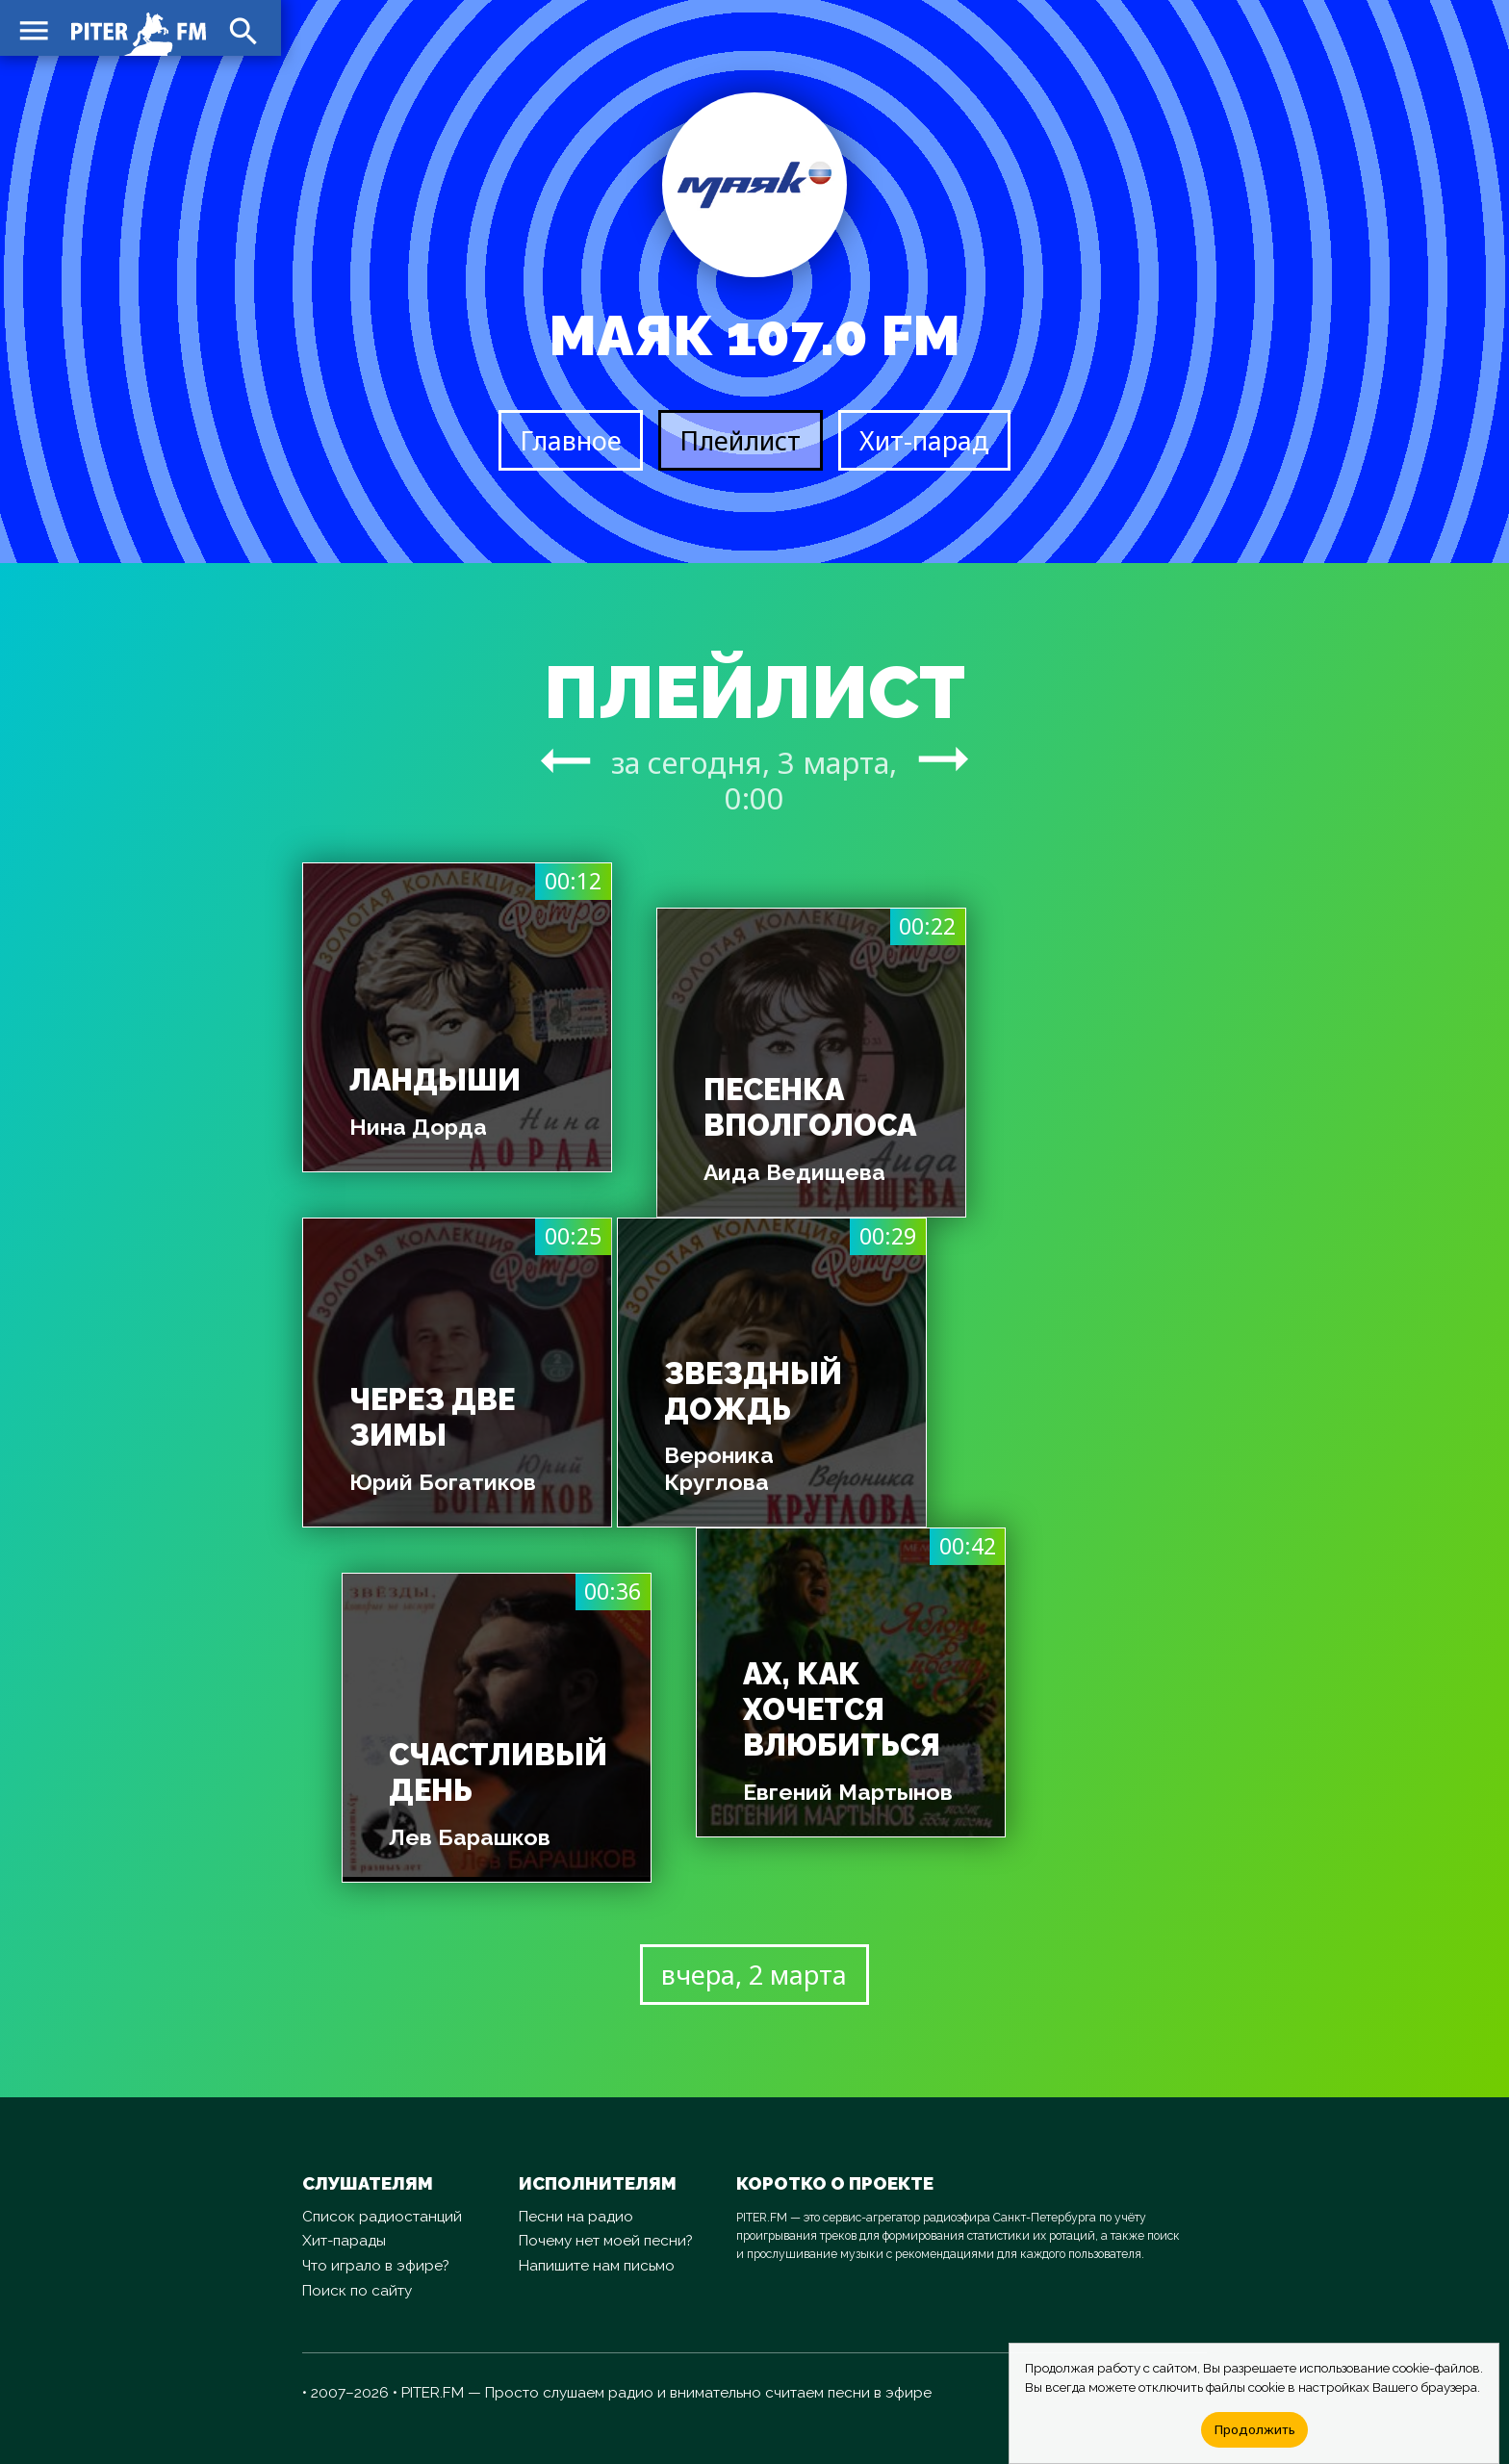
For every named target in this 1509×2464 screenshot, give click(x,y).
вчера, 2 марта (754, 1974)
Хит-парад (924, 440)
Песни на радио (576, 2216)
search (240, 28)
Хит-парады (344, 2240)
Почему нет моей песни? (606, 2240)
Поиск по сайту (357, 2290)
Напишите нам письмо (597, 2265)
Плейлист (740, 440)
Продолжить (1254, 2429)
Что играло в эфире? (375, 2265)
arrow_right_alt (565, 760)
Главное (571, 440)
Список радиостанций (382, 2216)
